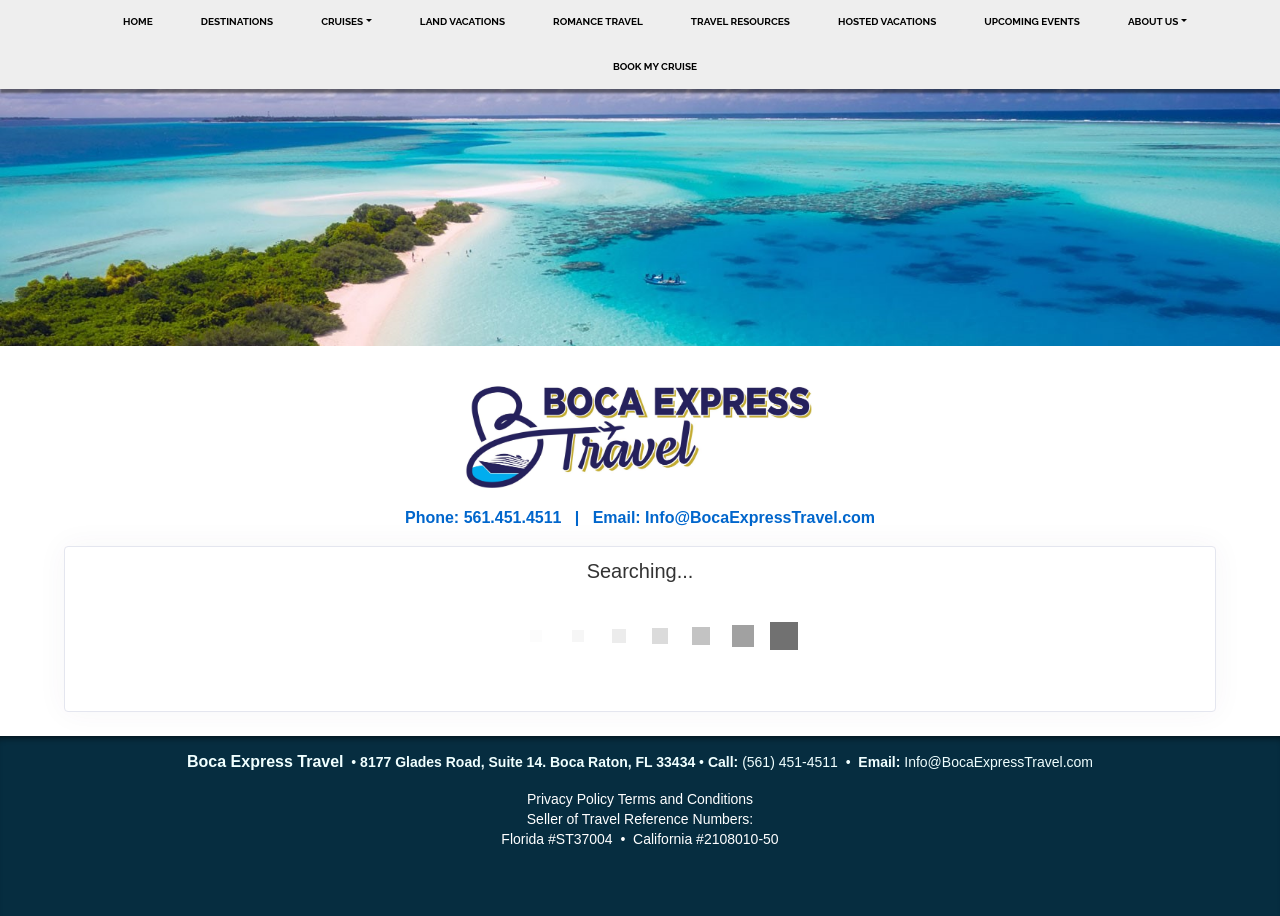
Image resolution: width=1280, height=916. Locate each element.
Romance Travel (598, 21)
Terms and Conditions (685, 799)
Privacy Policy (570, 799)
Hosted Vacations (887, 21)
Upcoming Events (1032, 21)
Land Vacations (462, 21)
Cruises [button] (342, 21)
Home (138, 21)
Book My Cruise (655, 66)
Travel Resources (740, 21)
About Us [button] (1153, 21)
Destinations (237, 21)
